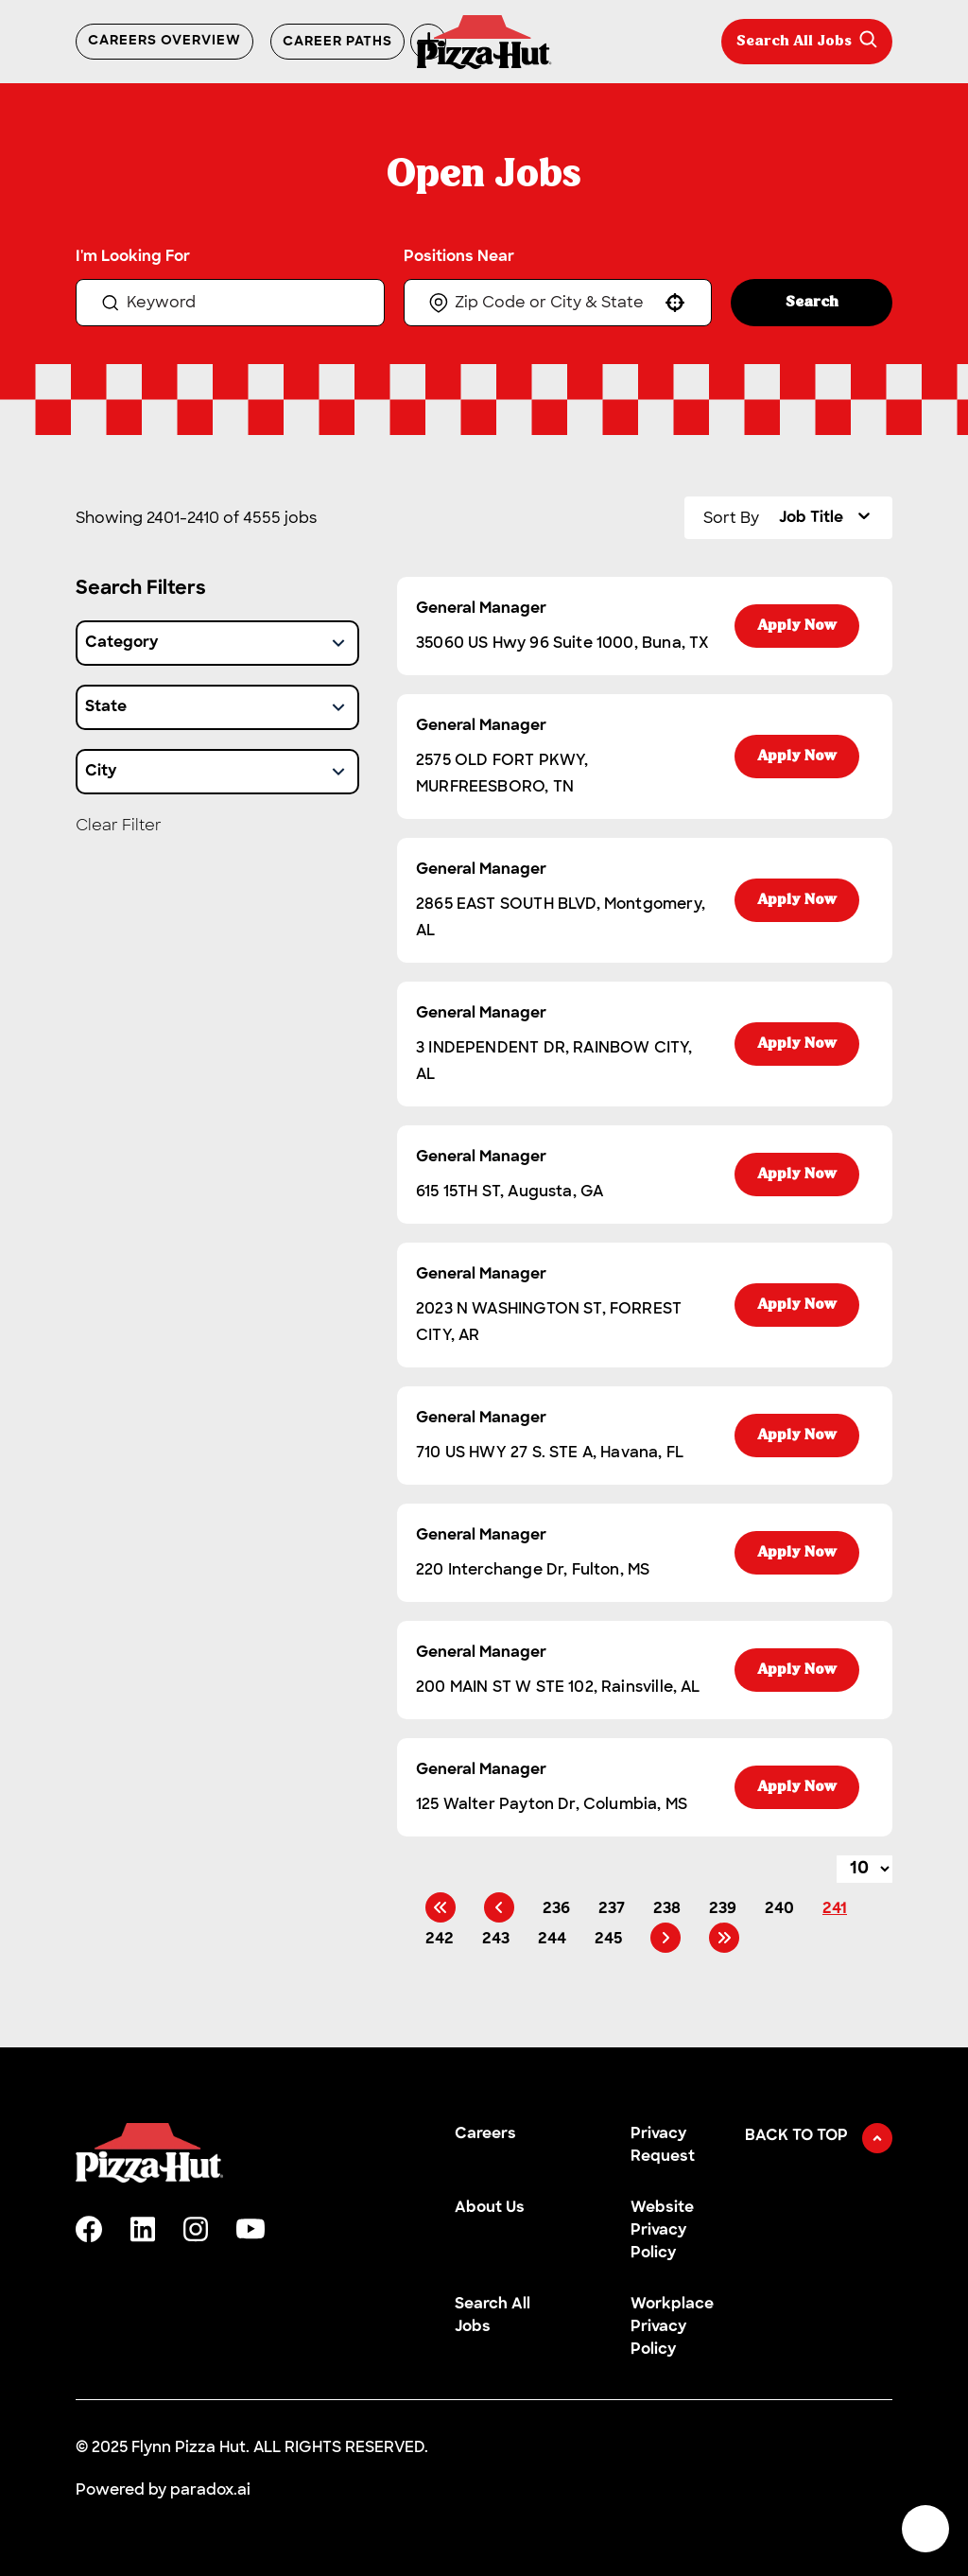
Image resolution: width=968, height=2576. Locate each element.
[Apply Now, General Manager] (797, 626)
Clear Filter (119, 825)
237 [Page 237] (611, 1909)
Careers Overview (164, 41)
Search (812, 302)
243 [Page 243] (496, 1939)
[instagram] (195, 2229)
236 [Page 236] (556, 1909)
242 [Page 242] (439, 1939)
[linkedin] (142, 2229)
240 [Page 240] (779, 1909)
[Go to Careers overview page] (484, 42)
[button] (675, 302)
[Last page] (724, 1938)
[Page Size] (864, 1869)
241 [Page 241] (834, 1909)
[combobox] (556, 302)
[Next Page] (665, 1938)
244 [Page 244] (552, 1939)
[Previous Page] (499, 1907)
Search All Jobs (806, 39)
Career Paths (337, 42)
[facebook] (89, 2229)
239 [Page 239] (722, 1909)
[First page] (440, 1907)
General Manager (481, 609)
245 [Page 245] (608, 1939)
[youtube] (250, 2229)
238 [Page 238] (667, 1909)
